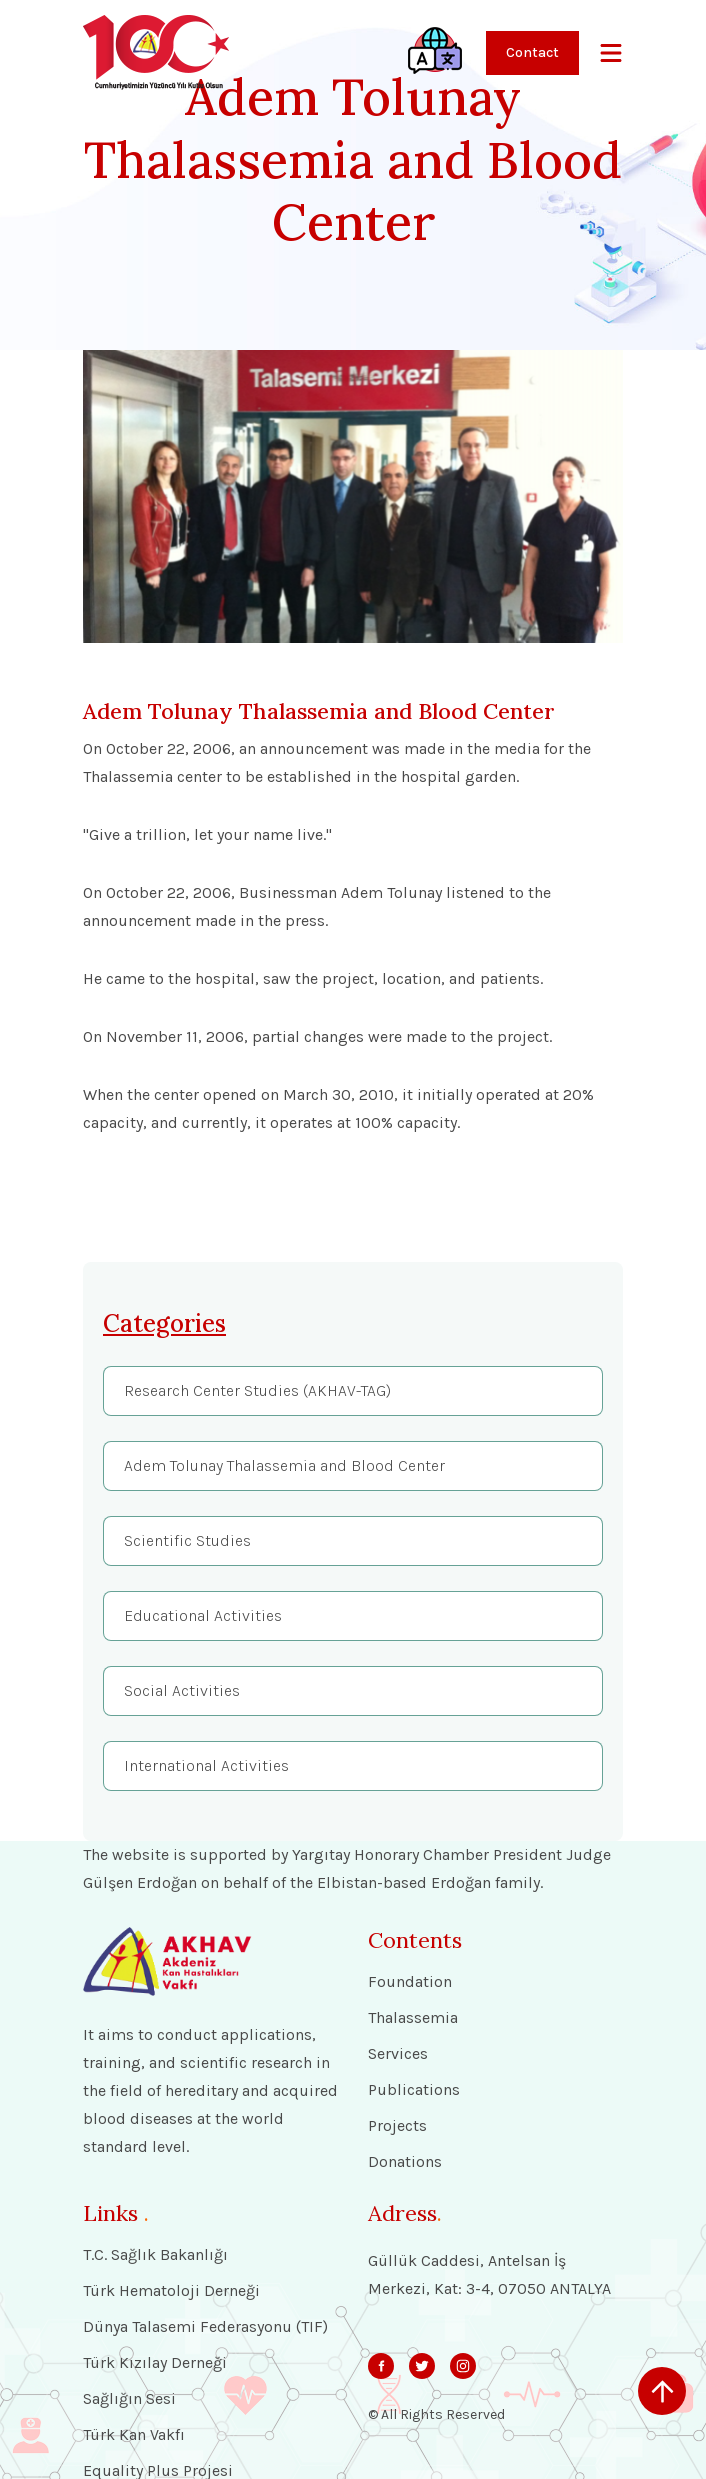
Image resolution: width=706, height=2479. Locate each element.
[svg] (381, 2366)
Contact (532, 52)
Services (398, 2054)
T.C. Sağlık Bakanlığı (155, 2255)
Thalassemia (413, 2018)
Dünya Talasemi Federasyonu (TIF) (205, 2327)
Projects (397, 2126)
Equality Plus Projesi (158, 2471)
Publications (414, 2090)
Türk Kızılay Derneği (155, 2363)
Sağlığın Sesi (129, 2399)
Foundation (410, 1982)
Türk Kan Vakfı (134, 2435)
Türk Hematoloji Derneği (171, 2291)
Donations (405, 2162)
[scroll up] (662, 2391)
